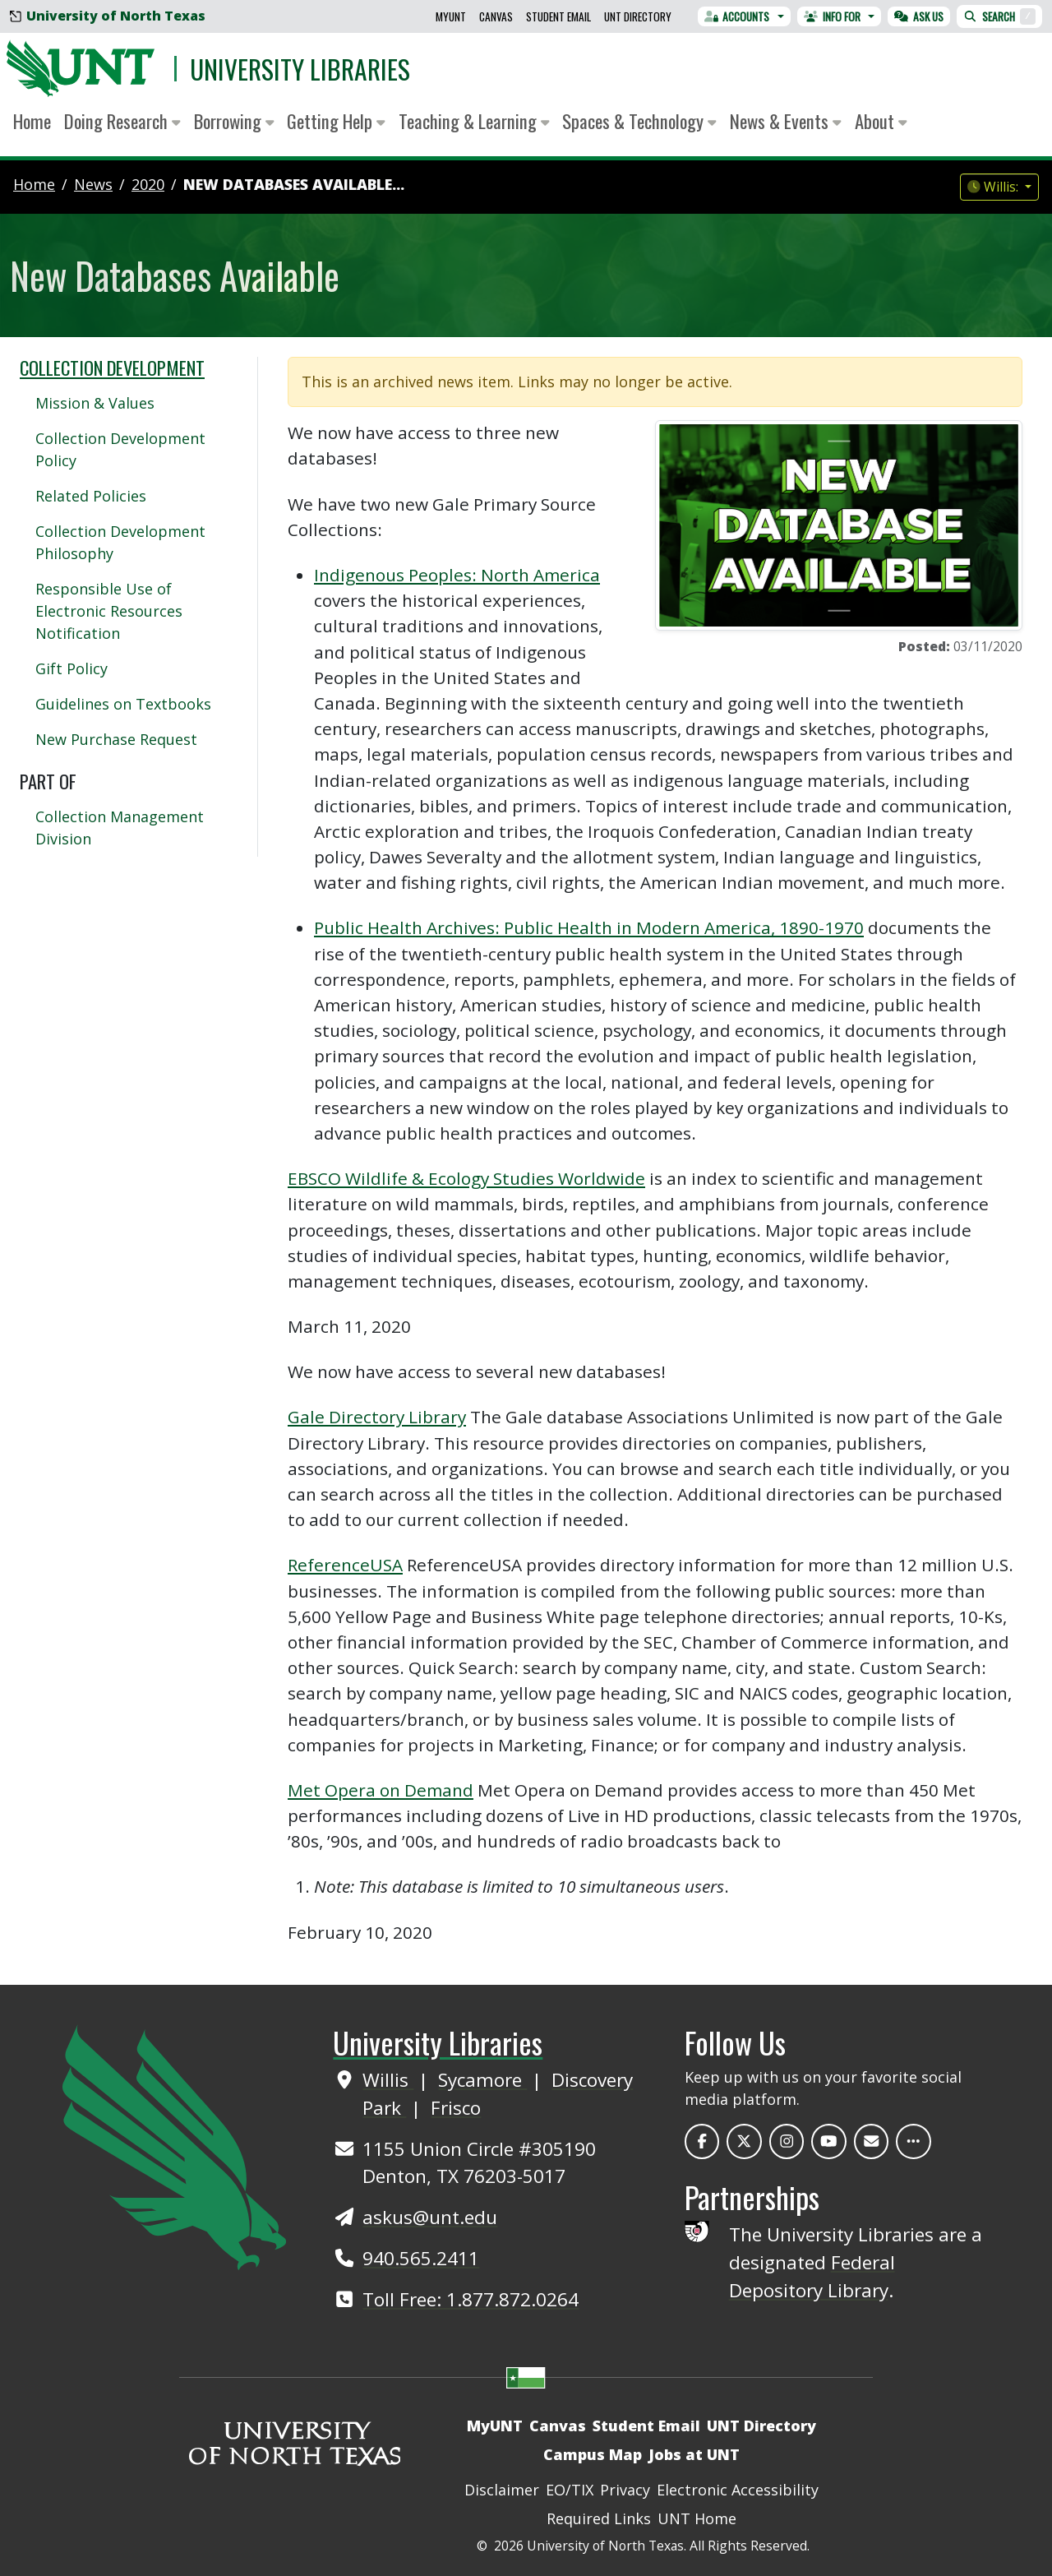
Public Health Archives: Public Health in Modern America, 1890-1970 (589, 927)
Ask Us (919, 16)
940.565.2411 (420, 2258)
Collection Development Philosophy (120, 542)
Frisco (456, 2107)
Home (32, 121)
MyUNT (451, 16)
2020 (148, 184)
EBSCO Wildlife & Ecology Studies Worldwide (466, 1178)
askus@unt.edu (429, 2217)
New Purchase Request (116, 739)
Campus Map (592, 2454)
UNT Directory (637, 16)
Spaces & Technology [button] (639, 121)
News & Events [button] (786, 121)
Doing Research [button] (122, 121)
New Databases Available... (293, 184)
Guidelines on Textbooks (123, 704)
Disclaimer (501, 2490)
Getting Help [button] (336, 121)
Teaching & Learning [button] (474, 121)
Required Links (599, 2518)
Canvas (496, 16)
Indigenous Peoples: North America (457, 574)
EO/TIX (569, 2490)
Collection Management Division (119, 828)
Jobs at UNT (694, 2454)
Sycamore (482, 2080)
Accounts (737, 16)
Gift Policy (71, 668)
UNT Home (697, 2518)
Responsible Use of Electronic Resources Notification (108, 611)
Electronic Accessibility (738, 2490)
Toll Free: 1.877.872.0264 (470, 2299)
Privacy (625, 2490)
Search (999, 16)
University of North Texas (107, 16)
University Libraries (300, 68)
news (93, 184)
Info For (832, 16)
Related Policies (90, 496)
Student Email (558, 16)
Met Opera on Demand (380, 1789)
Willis (387, 2080)
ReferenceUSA (345, 1564)
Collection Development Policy (120, 449)
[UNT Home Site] (174, 2145)
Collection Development (112, 368)
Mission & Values (95, 403)
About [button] (881, 121)
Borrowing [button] (234, 121)
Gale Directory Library (377, 1416)
